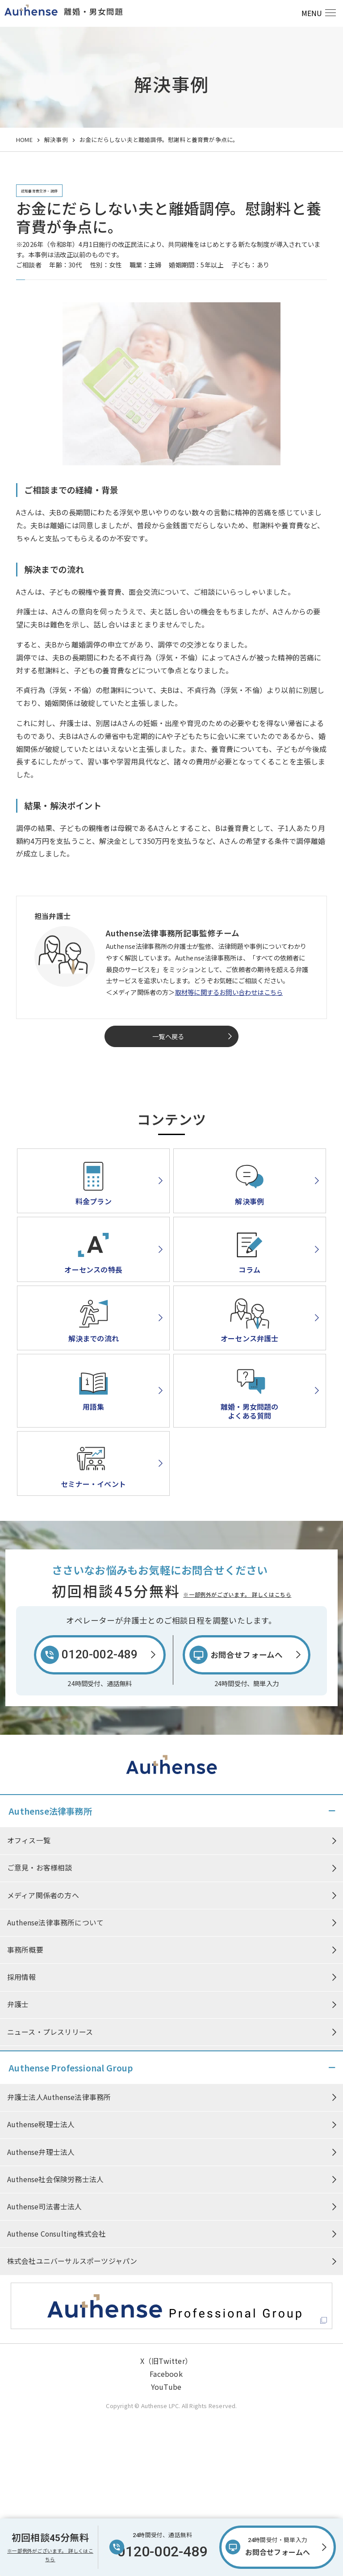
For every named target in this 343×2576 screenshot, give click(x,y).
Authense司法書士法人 (44, 2208)
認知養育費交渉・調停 (39, 191)
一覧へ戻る (168, 1036)
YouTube (166, 2388)
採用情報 (21, 1978)
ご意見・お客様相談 (39, 1868)
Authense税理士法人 (41, 2125)
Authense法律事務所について (55, 1923)
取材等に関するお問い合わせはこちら (229, 992)
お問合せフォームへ (278, 2546)
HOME (24, 139)
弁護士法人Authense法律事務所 (59, 2097)
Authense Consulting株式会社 (57, 2235)
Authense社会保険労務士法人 (55, 2180)
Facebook (166, 2375)
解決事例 (56, 139)
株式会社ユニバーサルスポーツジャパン (72, 2263)
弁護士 (18, 2006)
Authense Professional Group (70, 2068)
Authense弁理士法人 (41, 2152)
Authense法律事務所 (50, 1811)
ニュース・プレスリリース (50, 2034)
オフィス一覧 (28, 1840)
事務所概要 (25, 1951)
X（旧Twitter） (166, 2363)
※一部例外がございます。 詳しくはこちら (237, 1594)
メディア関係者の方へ (43, 1896)
